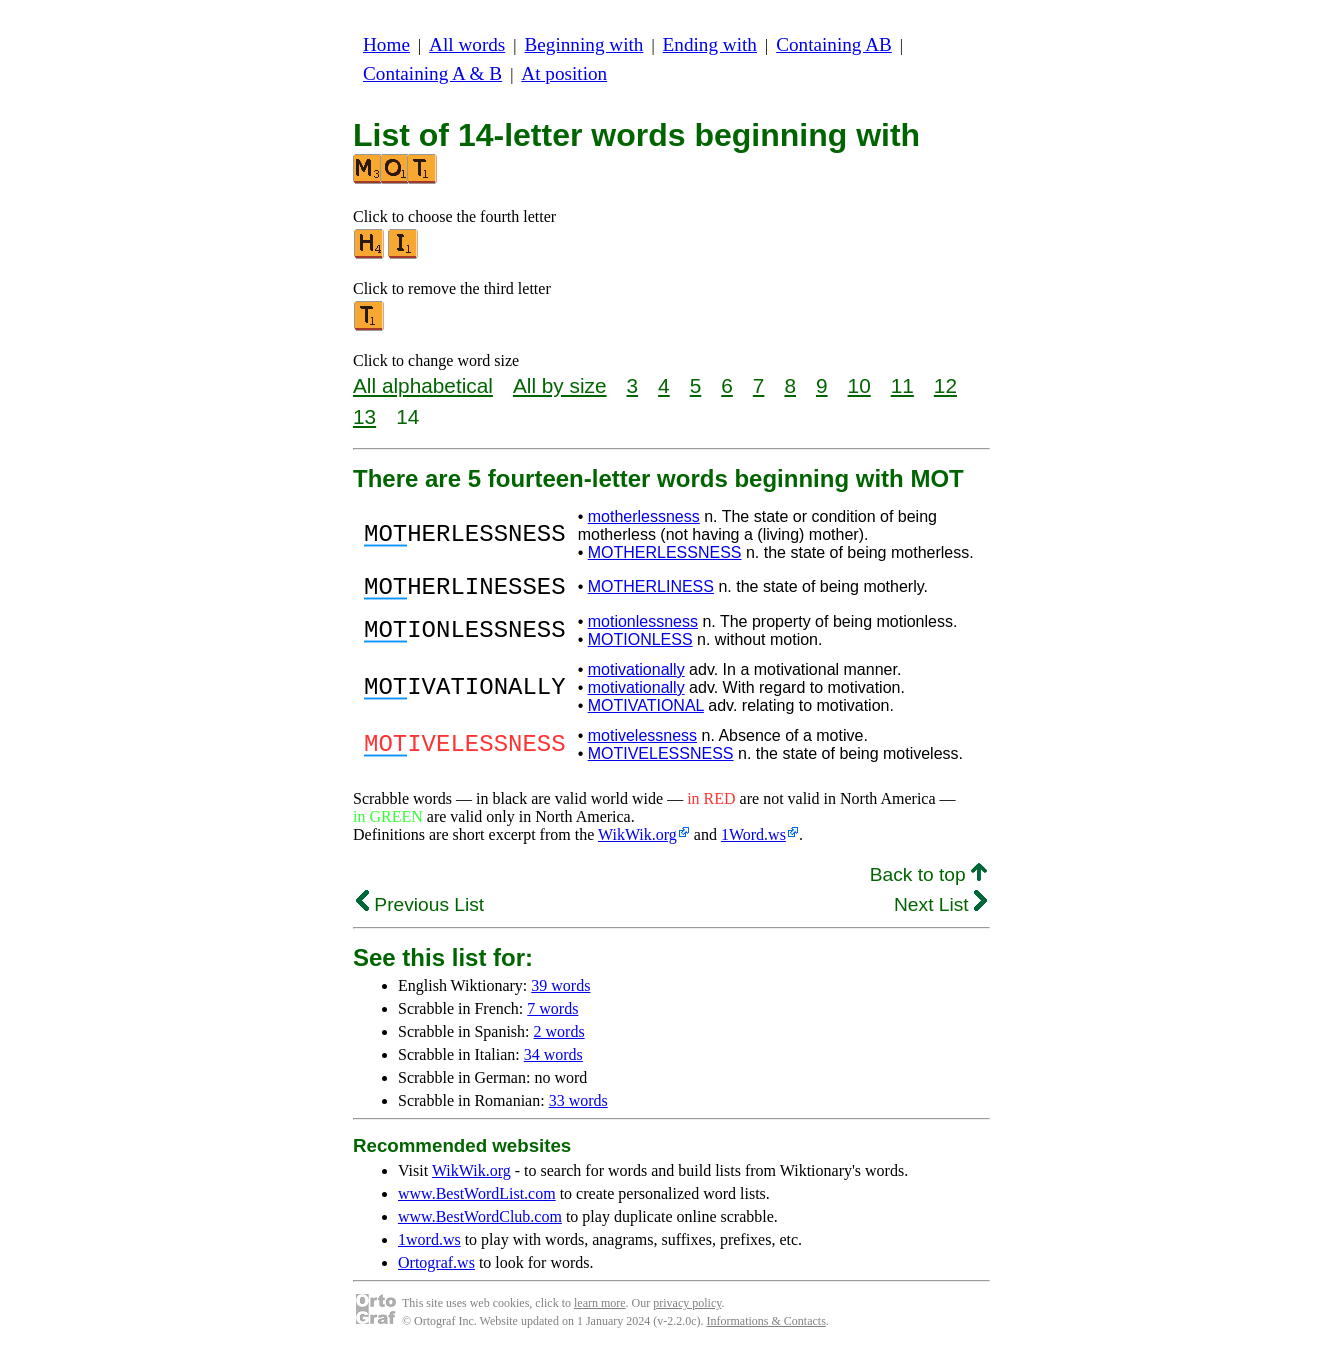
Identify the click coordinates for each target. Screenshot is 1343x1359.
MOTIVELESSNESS (661, 759)
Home (386, 44)
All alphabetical (423, 385)
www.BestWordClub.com (480, 1222)
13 (364, 416)
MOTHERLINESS (651, 589)
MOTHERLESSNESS (665, 552)
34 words (553, 1060)
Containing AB (834, 44)
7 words (552, 1014)
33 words (578, 1106)
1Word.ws (753, 840)
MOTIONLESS (640, 645)
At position (564, 73)
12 (945, 385)
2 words (559, 1037)
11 (902, 385)
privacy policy (687, 1309)
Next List (940, 910)
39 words (560, 991)
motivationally (636, 675)
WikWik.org (637, 840)
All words (467, 44)
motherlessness (644, 516)
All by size (560, 385)
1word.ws (429, 1245)
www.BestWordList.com (477, 1199)
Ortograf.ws (436, 1268)
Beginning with (584, 44)
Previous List (420, 910)
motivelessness (642, 741)
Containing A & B (432, 73)
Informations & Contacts (766, 1327)
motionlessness (643, 627)
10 (859, 385)
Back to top (928, 880)
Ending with (710, 44)
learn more (600, 1309)
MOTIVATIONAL (646, 711)
